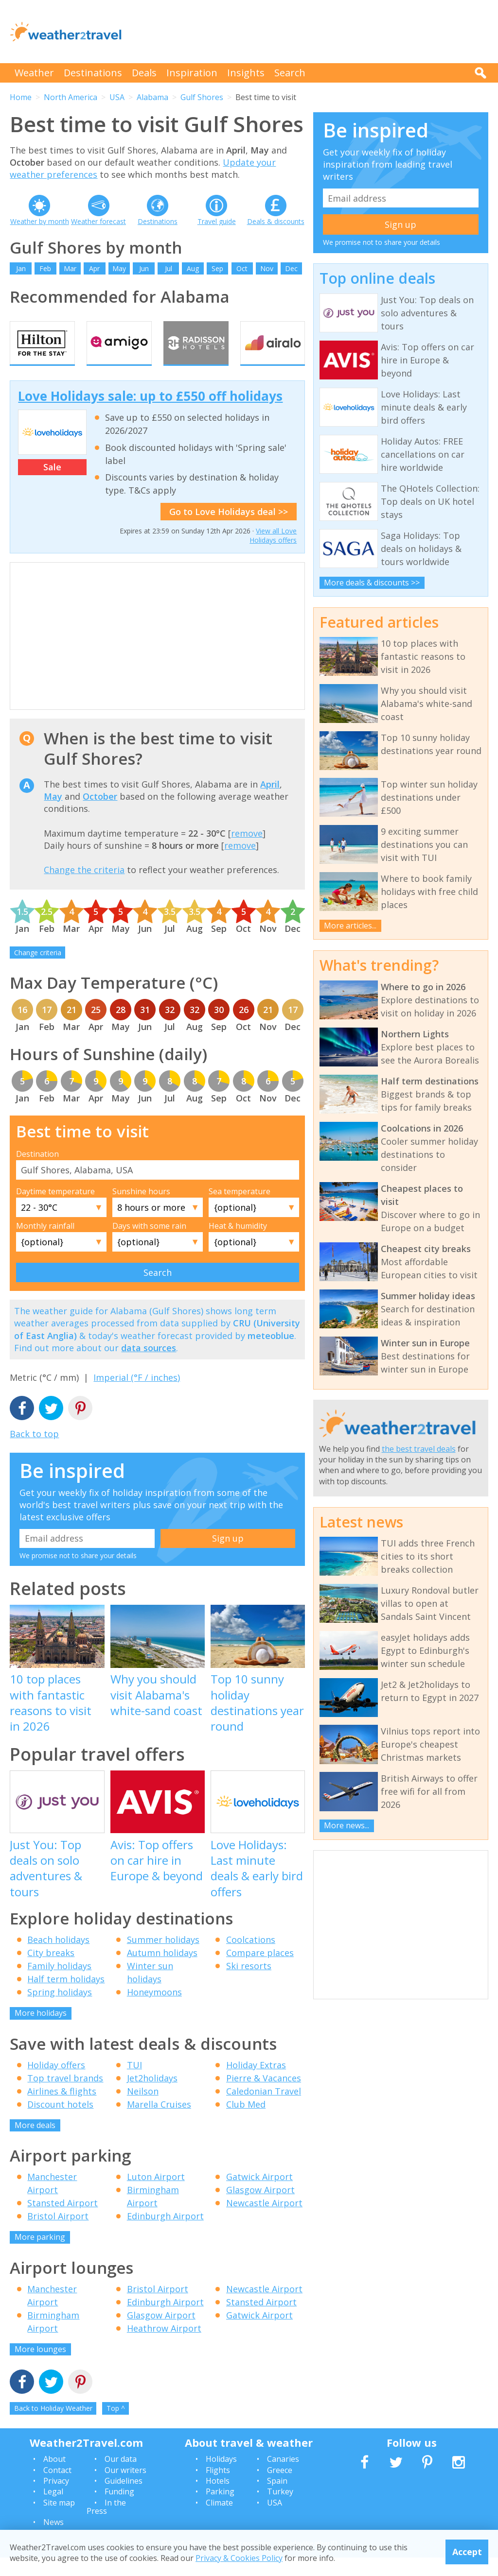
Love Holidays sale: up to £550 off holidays (150, 414)
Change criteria (37, 971)
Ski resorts (248, 1985)
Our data (121, 2478)
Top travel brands (65, 2096)
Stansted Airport (62, 2222)
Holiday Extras (256, 2083)
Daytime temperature (55, 1209)
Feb (45, 268)
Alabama (152, 97)
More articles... (350, 925)
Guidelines (123, 2499)
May (119, 268)
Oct (242, 268)
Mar (70, 268)
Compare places (260, 1971)
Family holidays (59, 1985)
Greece (279, 2488)
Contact (57, 2488)
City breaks (50, 1971)
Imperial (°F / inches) (136, 1396)
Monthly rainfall (45, 1244)
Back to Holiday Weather (53, 2427)
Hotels (218, 2499)
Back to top (34, 1453)
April (270, 802)
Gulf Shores (201, 97)
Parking (220, 2510)
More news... (346, 1825)
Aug (193, 268)
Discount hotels (60, 2123)
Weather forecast (98, 221)
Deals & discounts (275, 221)
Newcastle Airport (264, 2222)
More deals (35, 2143)
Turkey (280, 2510)
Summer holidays (163, 1958)
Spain (277, 2499)
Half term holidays (66, 1998)
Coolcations (250, 1958)
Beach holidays (58, 1958)
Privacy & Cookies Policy (239, 2558)
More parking (40, 2255)
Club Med (246, 2123)
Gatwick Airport (259, 2195)
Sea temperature (239, 1209)
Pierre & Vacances (263, 2096)
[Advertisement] (311, 31)
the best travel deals (419, 1448)
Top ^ (116, 2427)
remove (247, 852)
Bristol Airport (58, 2235)
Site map (59, 2521)
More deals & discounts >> (372, 582)
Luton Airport (156, 2195)
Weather (34, 72)
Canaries (283, 2478)
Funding (119, 2510)
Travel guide (216, 221)
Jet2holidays (152, 2096)
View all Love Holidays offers (273, 554)
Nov (266, 268)
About (54, 2478)
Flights (218, 2488)
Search (289, 72)
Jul (168, 268)
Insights (246, 72)
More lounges (40, 2367)
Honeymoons (154, 2011)
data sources (148, 1366)
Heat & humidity (238, 1244)
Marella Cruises (159, 2123)
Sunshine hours (141, 1209)
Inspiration (191, 72)
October (100, 815)
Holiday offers (56, 2083)
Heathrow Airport (164, 2347)
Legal (53, 2510)
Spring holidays (59, 2011)
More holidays (41, 2031)
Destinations (93, 72)
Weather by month (39, 221)
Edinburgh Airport (165, 2235)
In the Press (106, 2525)
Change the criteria (84, 888)
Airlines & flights (61, 2109)
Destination (37, 1172)
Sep (217, 268)
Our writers (125, 2488)
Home (21, 97)
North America (70, 97)
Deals (144, 72)
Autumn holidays (162, 1971)
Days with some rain (149, 1244)
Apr (94, 268)
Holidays (221, 2478)
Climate (219, 2521)
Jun (144, 268)
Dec (291, 268)
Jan (21, 268)
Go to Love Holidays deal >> (228, 530)
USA (116, 97)
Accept (467, 2552)
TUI (134, 2083)
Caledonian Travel (263, 2109)
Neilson (143, 2109)
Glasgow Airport (260, 2209)
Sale (52, 486)
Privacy (56, 2499)
